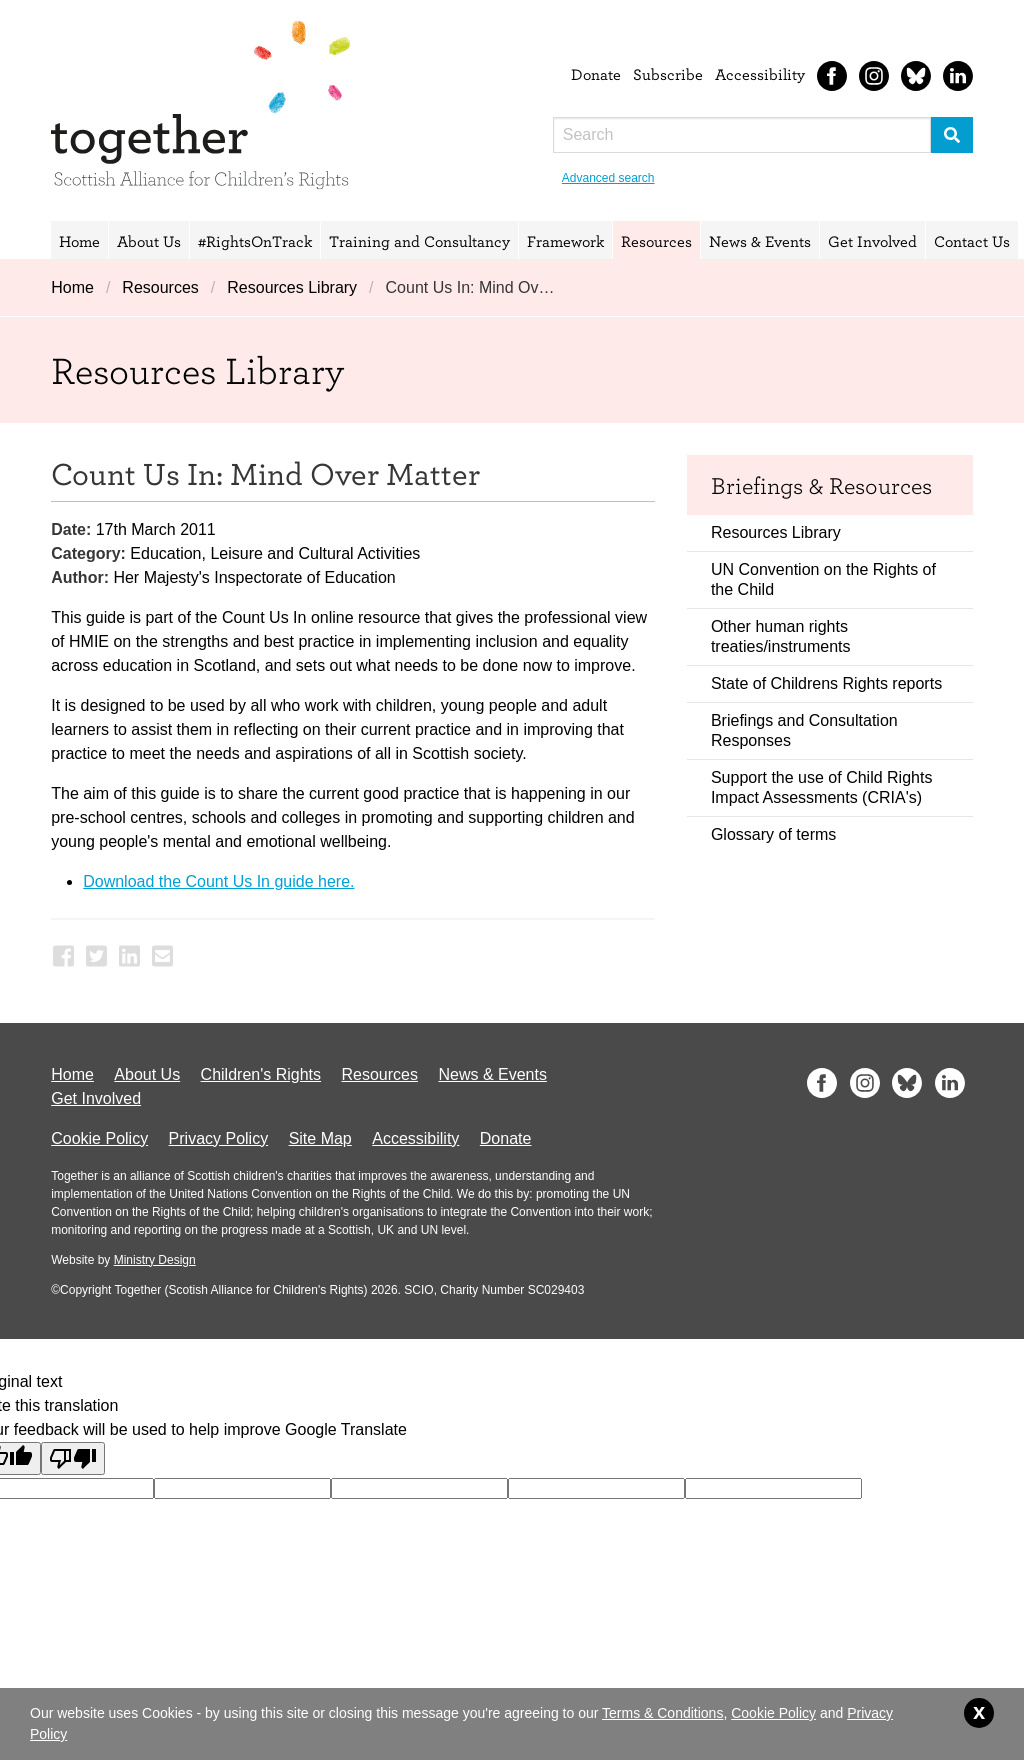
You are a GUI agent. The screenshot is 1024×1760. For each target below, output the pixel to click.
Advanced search (608, 178)
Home (79, 241)
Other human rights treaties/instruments (781, 636)
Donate (596, 74)
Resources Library (292, 287)
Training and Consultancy (419, 241)
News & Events (760, 241)
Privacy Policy (219, 1138)
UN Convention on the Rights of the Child (823, 579)
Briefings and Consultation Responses (804, 730)
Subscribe (668, 74)
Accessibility (760, 74)
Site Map (320, 1138)
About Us (149, 241)
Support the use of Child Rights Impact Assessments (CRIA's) (821, 787)
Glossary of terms (773, 834)
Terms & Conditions (662, 1713)
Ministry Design (155, 1260)
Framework (565, 241)
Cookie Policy (99, 1138)
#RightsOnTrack (255, 241)
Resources (656, 241)
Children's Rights (261, 1074)
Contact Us (972, 241)
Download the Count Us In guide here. (218, 881)
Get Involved (872, 241)
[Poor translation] (73, 1458)
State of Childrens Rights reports (826, 683)
